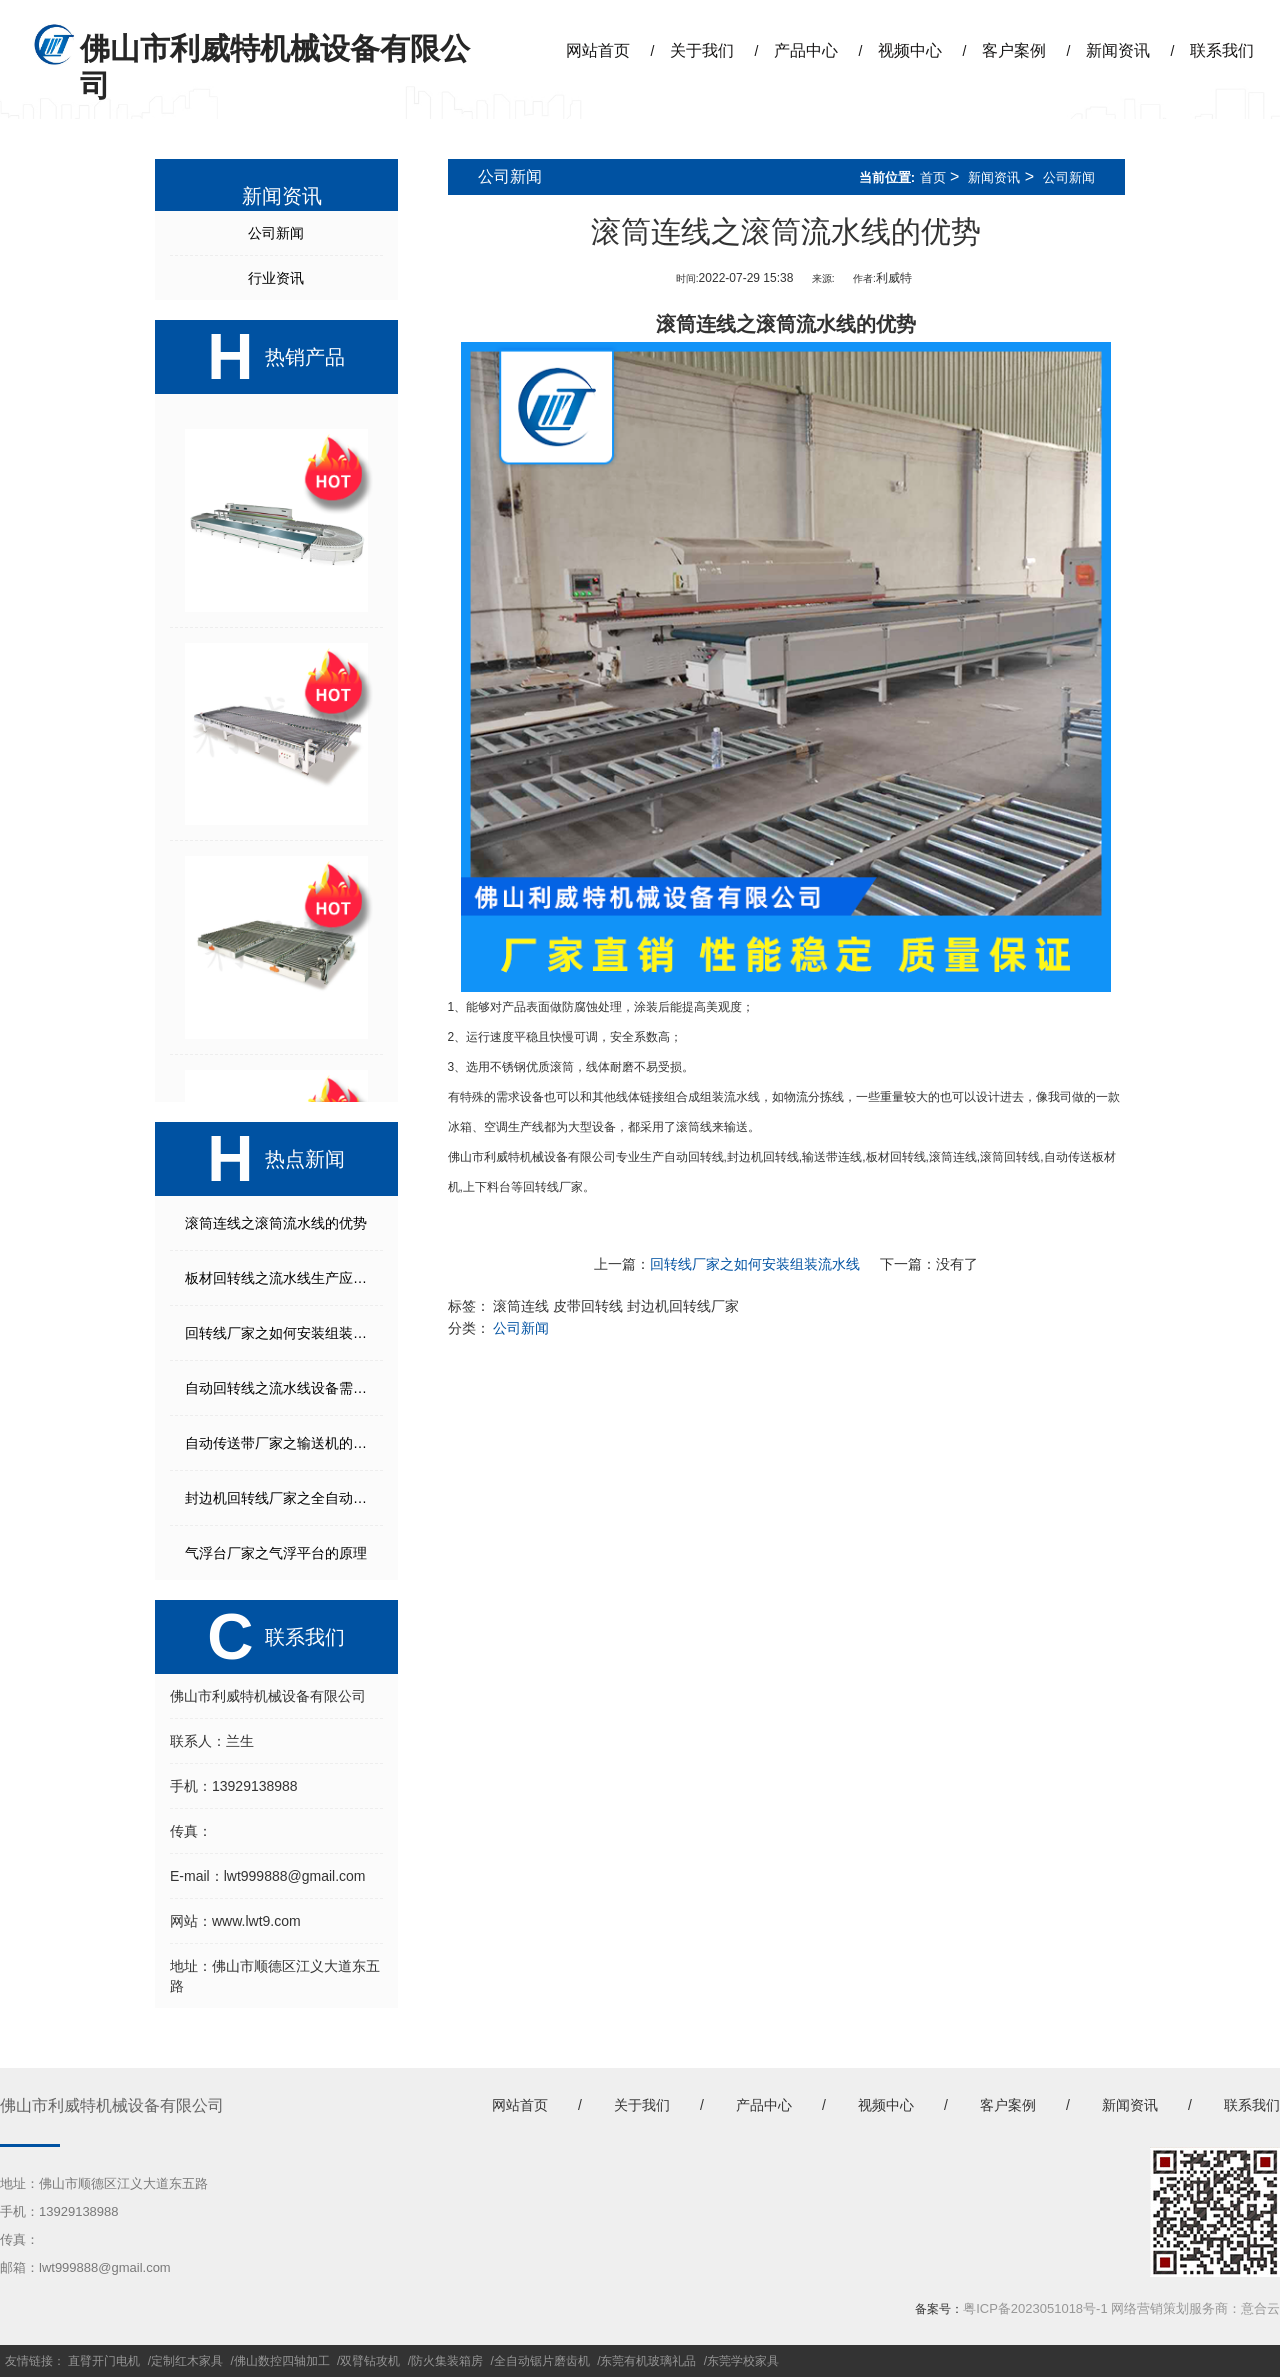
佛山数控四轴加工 (282, 2361)
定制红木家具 (187, 2361)
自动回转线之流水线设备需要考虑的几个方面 (284, 1388)
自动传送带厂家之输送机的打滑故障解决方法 (284, 1443)
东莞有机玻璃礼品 (648, 2361)
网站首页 (598, 50)
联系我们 (1222, 50)
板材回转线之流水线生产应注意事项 (284, 1278)
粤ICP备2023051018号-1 (1035, 2308)
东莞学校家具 (743, 2361)
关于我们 (702, 50)
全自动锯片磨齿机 (542, 2361)
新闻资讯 (1118, 50)
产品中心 (806, 50)
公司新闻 (276, 233)
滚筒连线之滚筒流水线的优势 (276, 1223)
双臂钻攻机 (370, 2361)
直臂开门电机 (104, 2361)
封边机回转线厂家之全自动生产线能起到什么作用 (284, 1498)
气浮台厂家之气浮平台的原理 (276, 1553)
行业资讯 (276, 278)
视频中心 (910, 50)
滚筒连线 (953, 1157)
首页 (933, 177)
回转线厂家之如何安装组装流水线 (284, 1333)
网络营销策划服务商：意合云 (1195, 2308)
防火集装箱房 (447, 2361)
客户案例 (1014, 50)
